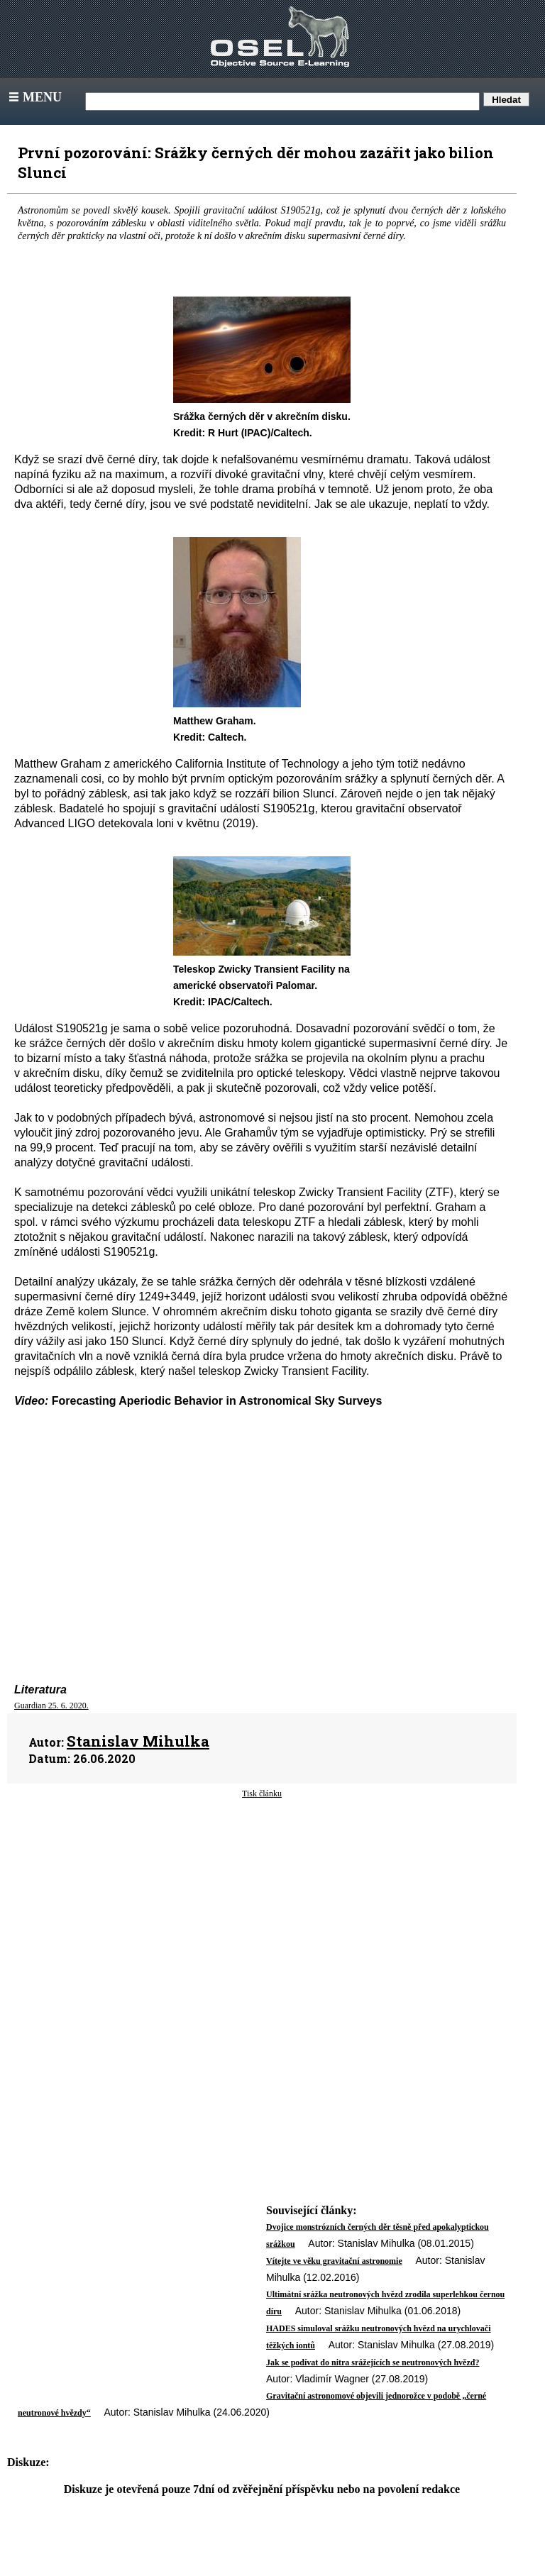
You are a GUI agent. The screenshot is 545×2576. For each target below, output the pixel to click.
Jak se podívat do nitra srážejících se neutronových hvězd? (372, 2362)
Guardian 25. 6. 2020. (51, 1705)
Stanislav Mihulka (138, 1741)
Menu (34, 97)
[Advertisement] (262, 1913)
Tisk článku (262, 1793)
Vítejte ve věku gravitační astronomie (334, 2261)
